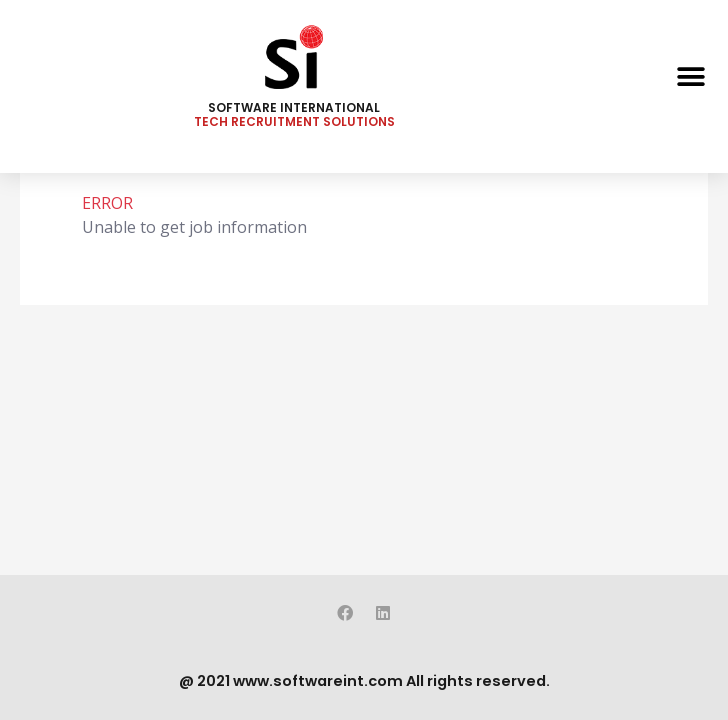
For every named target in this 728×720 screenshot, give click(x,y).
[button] (690, 76)
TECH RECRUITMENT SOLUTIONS (294, 121)
